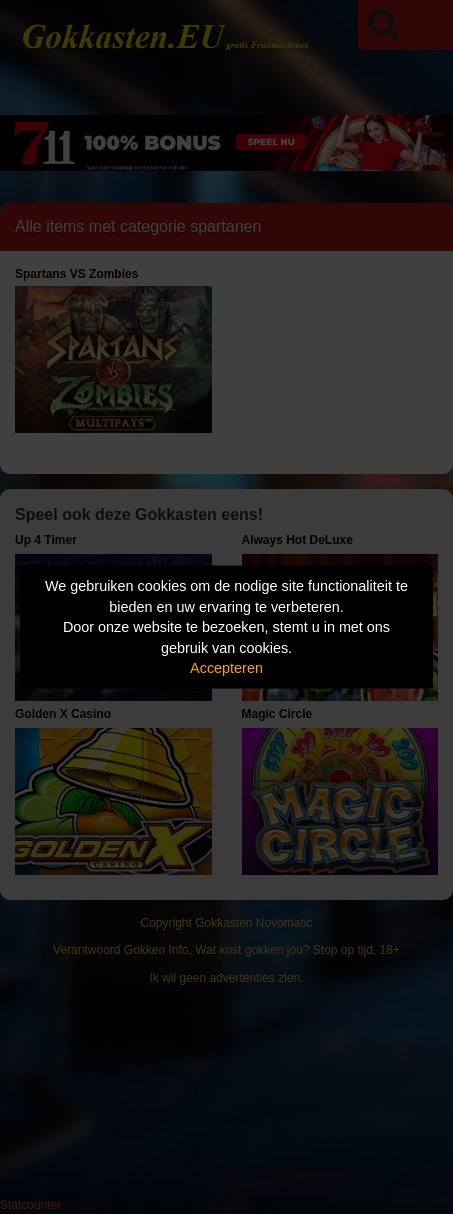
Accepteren (226, 668)
